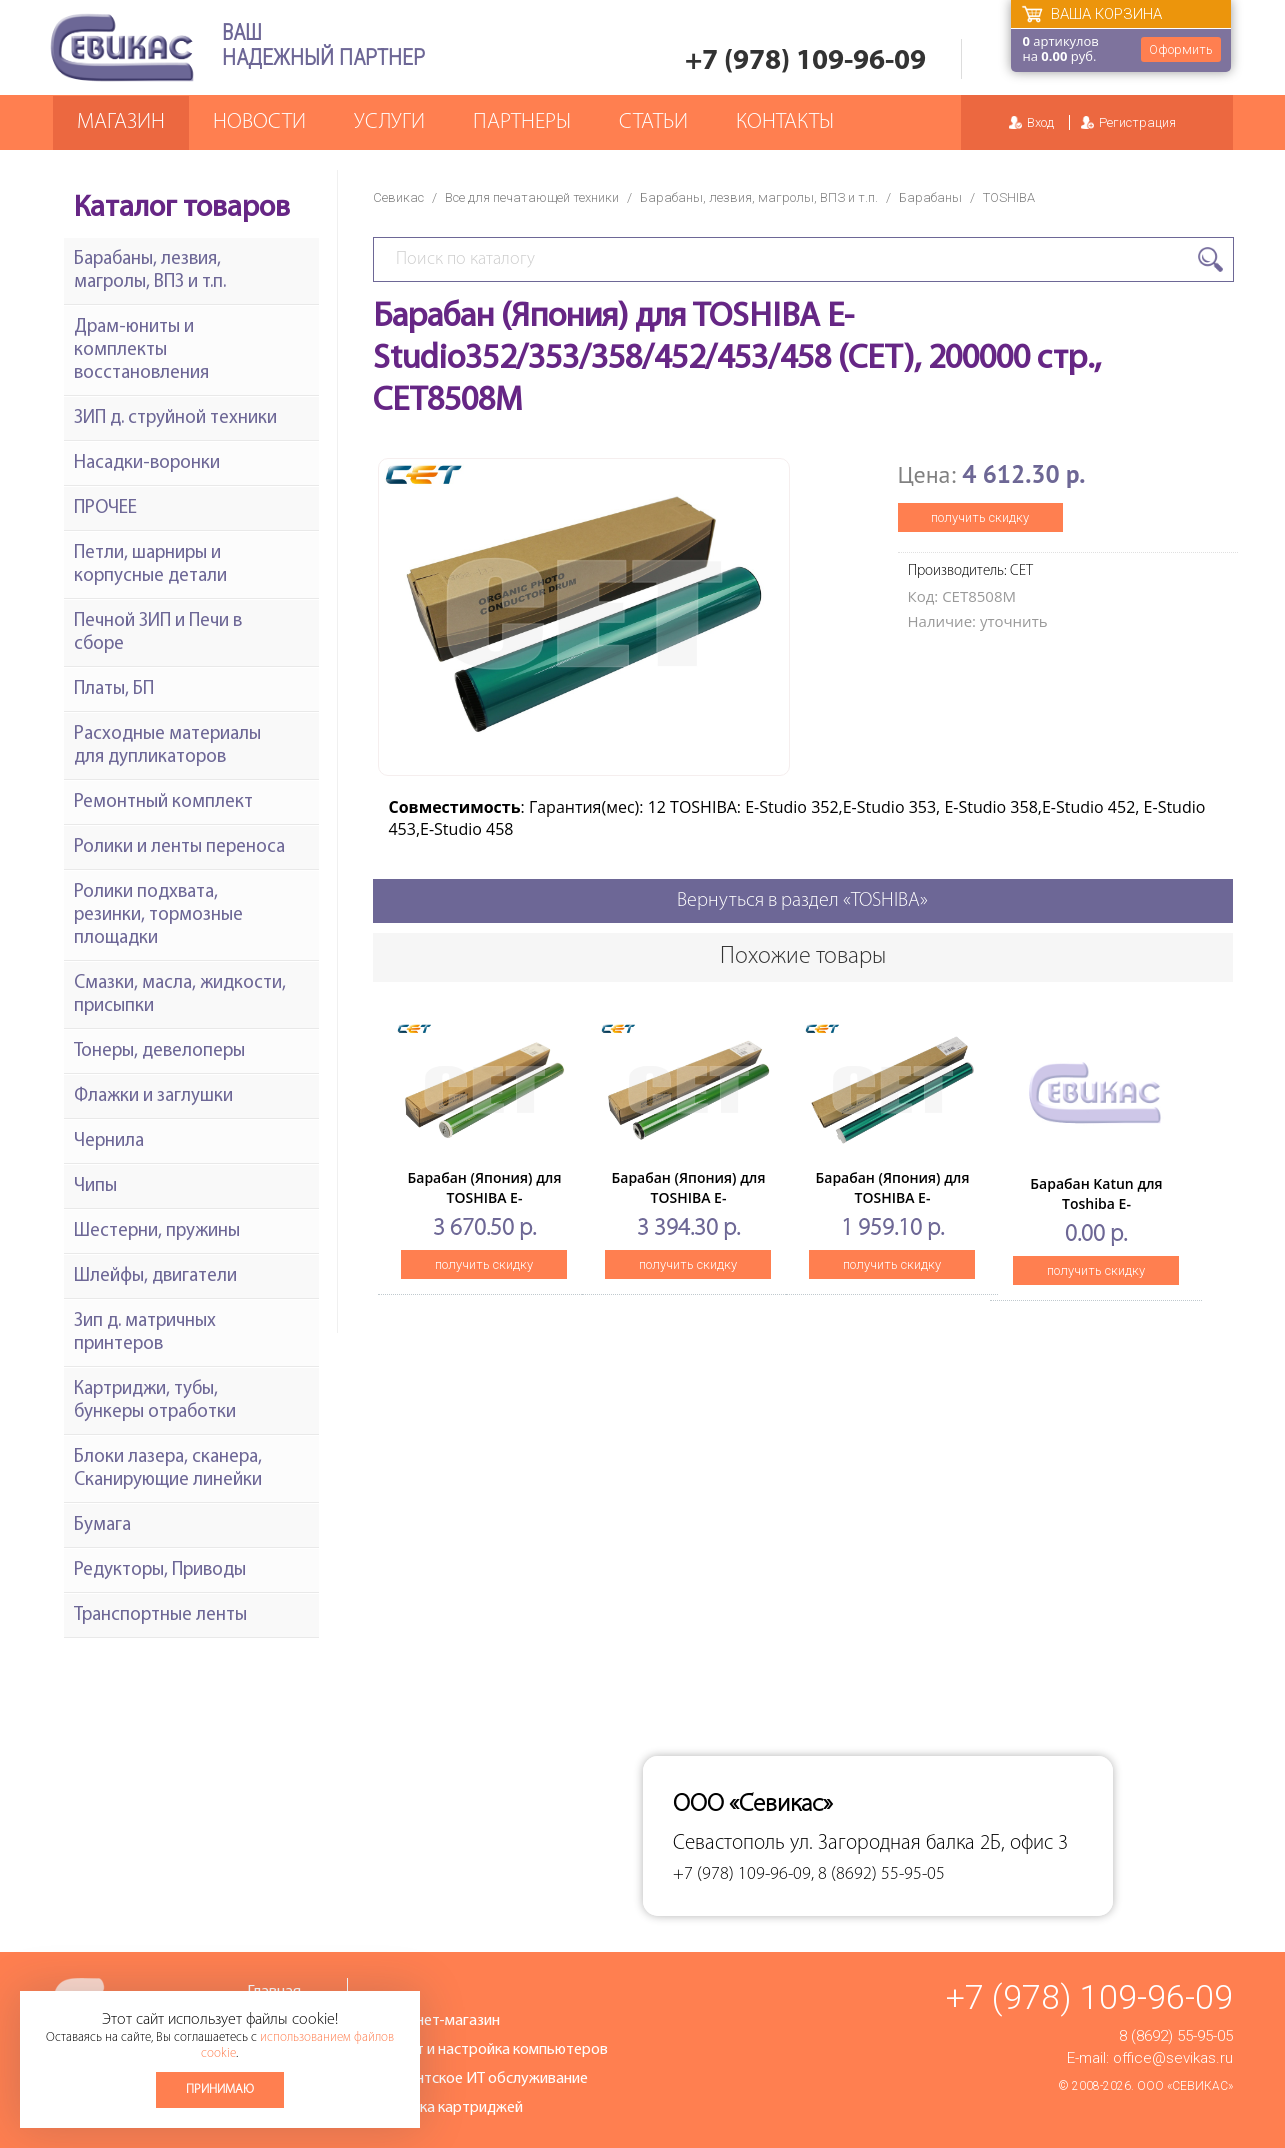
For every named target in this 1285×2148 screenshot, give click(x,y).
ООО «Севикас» (1185, 2086)
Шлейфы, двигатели (155, 1276)
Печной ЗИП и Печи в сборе (158, 633)
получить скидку (980, 517)
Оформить (1181, 49)
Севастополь (729, 1843)
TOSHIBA (1009, 197)
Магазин (121, 122)
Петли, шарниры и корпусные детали (150, 565)
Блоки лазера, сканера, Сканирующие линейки (168, 1469)
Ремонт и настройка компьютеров (490, 2050)
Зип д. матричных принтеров (145, 1333)
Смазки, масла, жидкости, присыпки (180, 995)
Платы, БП (114, 689)
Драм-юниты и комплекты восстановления (141, 350)
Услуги (389, 122)
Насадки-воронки (147, 463)
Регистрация (1137, 122)
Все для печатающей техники (532, 197)
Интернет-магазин (436, 2021)
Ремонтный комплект (163, 802)
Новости (259, 122)
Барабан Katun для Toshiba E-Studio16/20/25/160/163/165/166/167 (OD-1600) (1130, 1213)
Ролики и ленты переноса (179, 847)
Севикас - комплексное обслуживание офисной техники (122, 47)
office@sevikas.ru (1173, 2058)
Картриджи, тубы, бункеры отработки (155, 1401)
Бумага (102, 1525)
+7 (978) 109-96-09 (805, 61)
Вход (1040, 122)
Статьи (653, 122)
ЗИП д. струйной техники (175, 418)
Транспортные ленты (160, 1615)
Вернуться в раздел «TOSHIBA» (802, 901)
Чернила (109, 1141)
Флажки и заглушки (153, 1096)
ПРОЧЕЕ (105, 508)
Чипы (95, 1186)
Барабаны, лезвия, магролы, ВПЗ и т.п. (759, 197)
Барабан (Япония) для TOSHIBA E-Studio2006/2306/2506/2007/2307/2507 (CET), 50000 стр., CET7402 (932, 1207)
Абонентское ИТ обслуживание (480, 2079)
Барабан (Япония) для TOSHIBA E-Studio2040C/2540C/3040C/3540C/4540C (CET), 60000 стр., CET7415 (732, 1207)
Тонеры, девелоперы (159, 1051)
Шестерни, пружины (157, 1231)
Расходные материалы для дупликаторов (167, 746)
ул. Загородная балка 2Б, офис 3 (929, 1843)
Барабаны (930, 197)
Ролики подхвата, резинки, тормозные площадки (158, 915)
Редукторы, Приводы (160, 1570)
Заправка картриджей (447, 2108)
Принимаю (220, 2089)
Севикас (398, 197)
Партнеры (522, 122)
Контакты (785, 122)
